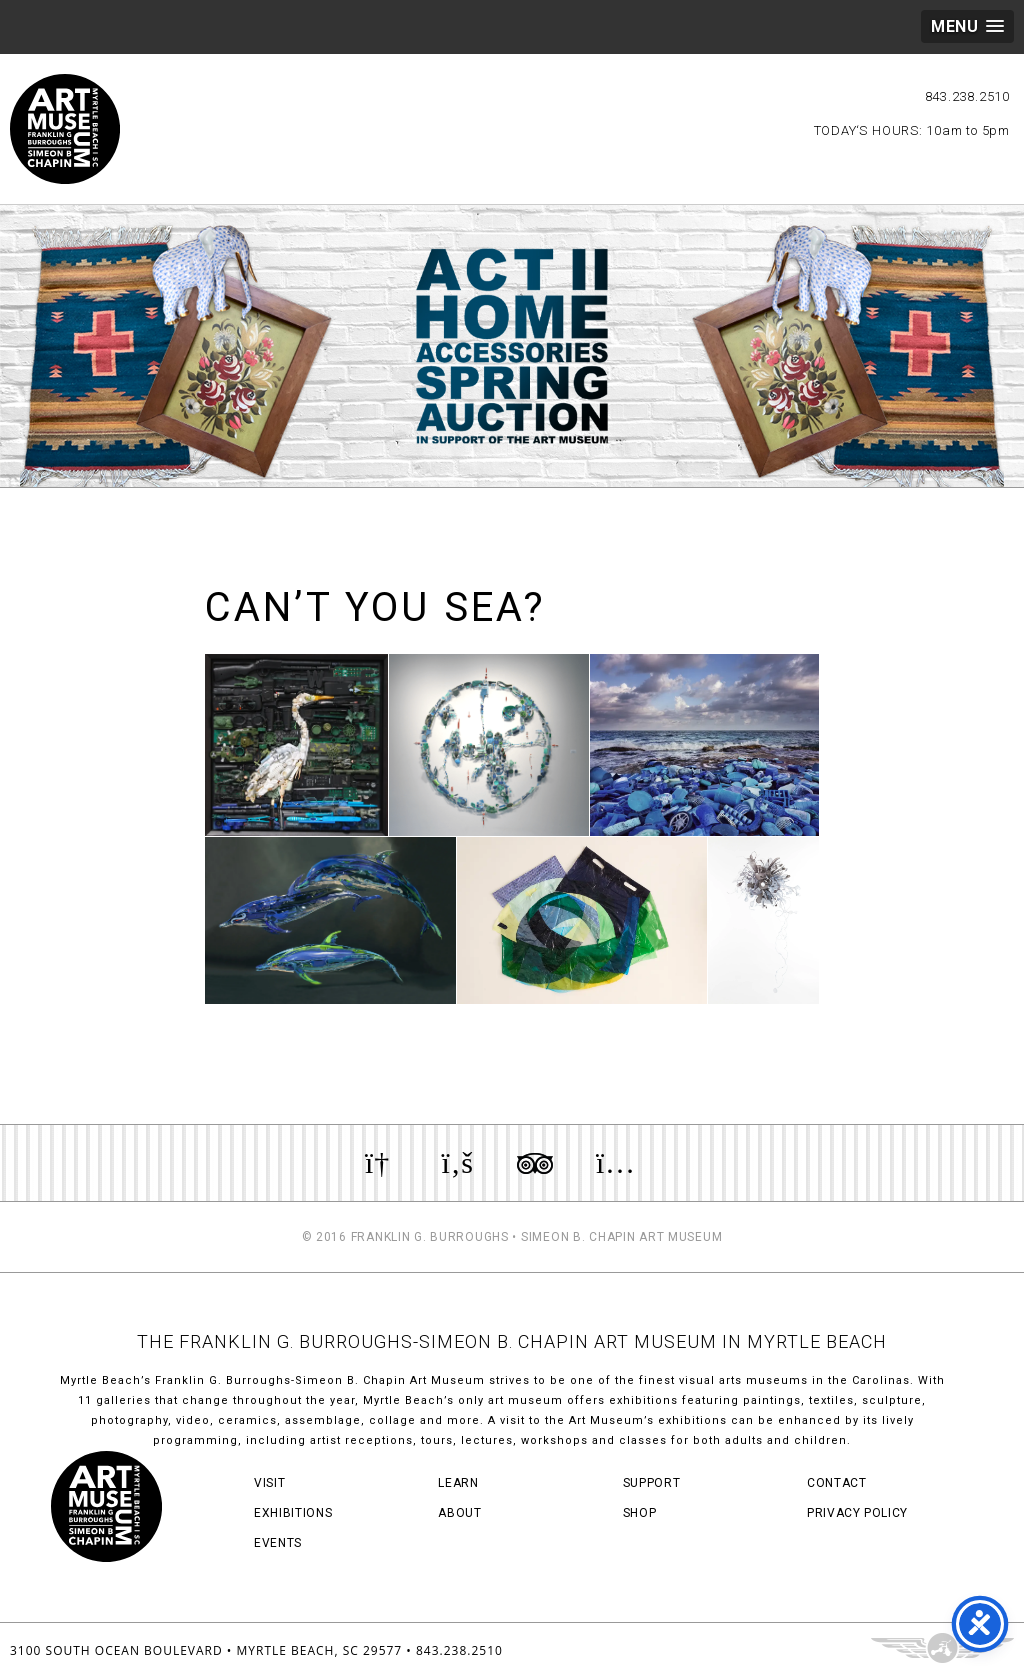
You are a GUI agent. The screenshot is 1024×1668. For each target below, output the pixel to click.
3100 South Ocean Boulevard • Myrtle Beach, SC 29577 (206, 1650)
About (459, 1513)
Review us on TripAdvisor (535, 1163)
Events (278, 1543)
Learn (458, 1483)
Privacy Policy (857, 1513)
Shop (640, 1513)
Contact (837, 1483)
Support (652, 1483)
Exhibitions (293, 1513)
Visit (269, 1483)
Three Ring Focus (942, 1648)
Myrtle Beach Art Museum (65, 129)
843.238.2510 (967, 96)
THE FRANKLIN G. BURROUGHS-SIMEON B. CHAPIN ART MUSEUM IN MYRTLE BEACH (512, 1341)
